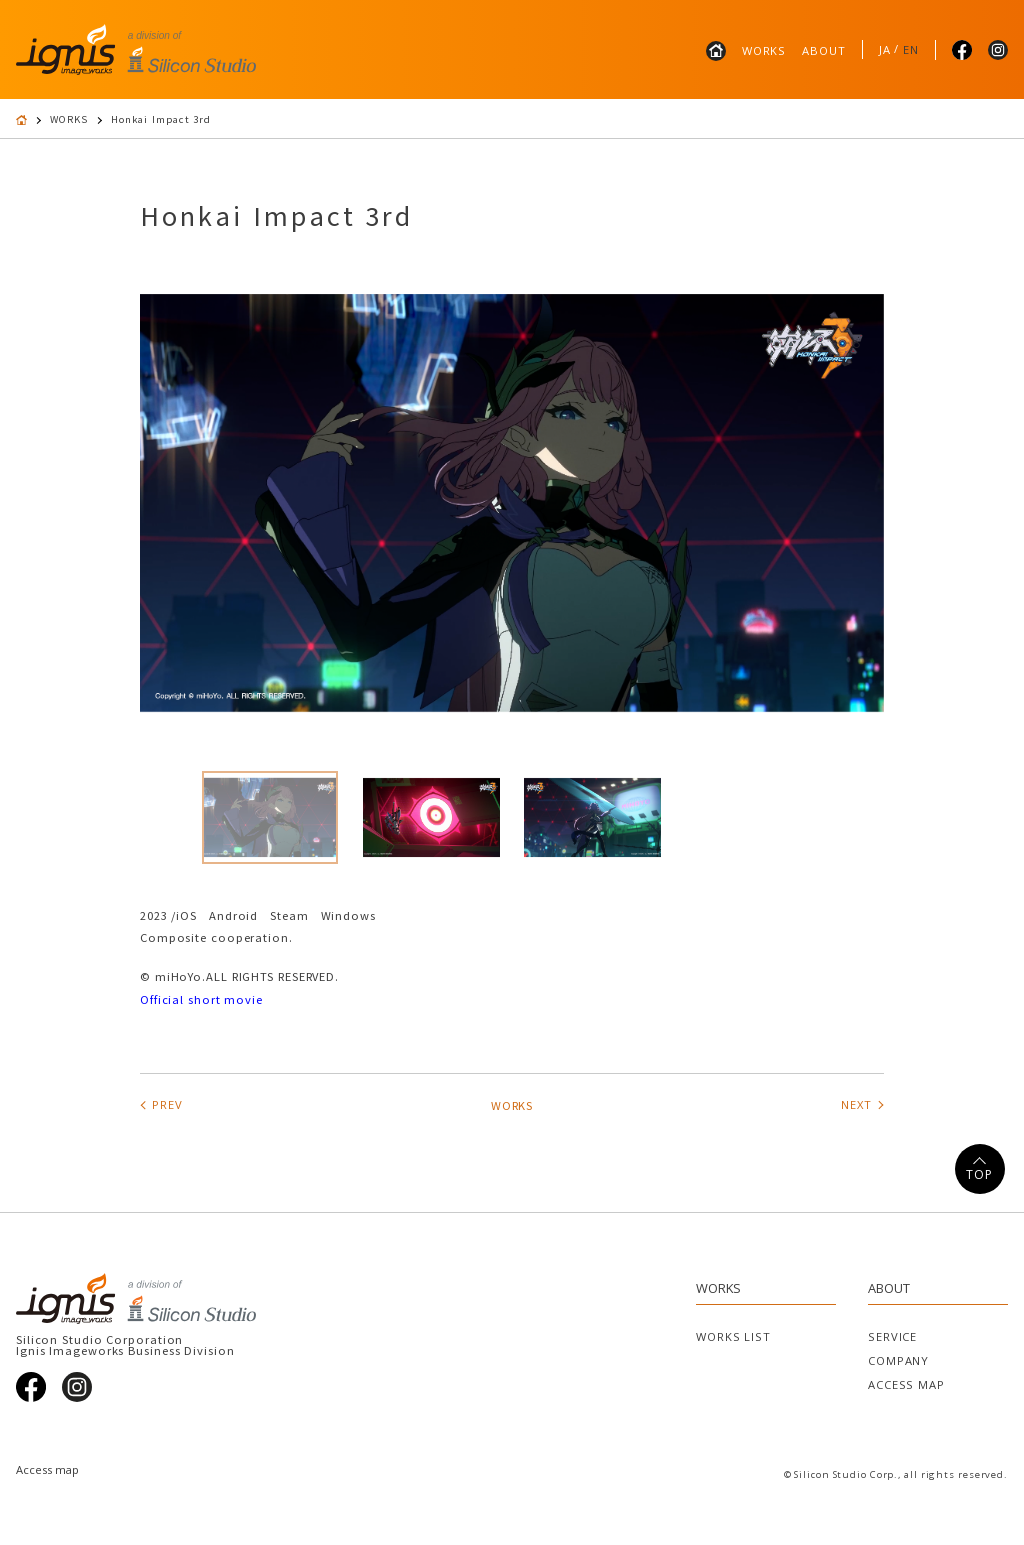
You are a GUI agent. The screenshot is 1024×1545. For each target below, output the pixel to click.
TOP (979, 1174)
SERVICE (892, 1336)
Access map (47, 1469)
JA (885, 49)
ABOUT (823, 50)
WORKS (764, 50)
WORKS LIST (733, 1336)
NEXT (856, 1104)
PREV (167, 1104)
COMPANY (898, 1360)
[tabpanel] (512, 503)
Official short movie (201, 999)
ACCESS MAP (906, 1384)
